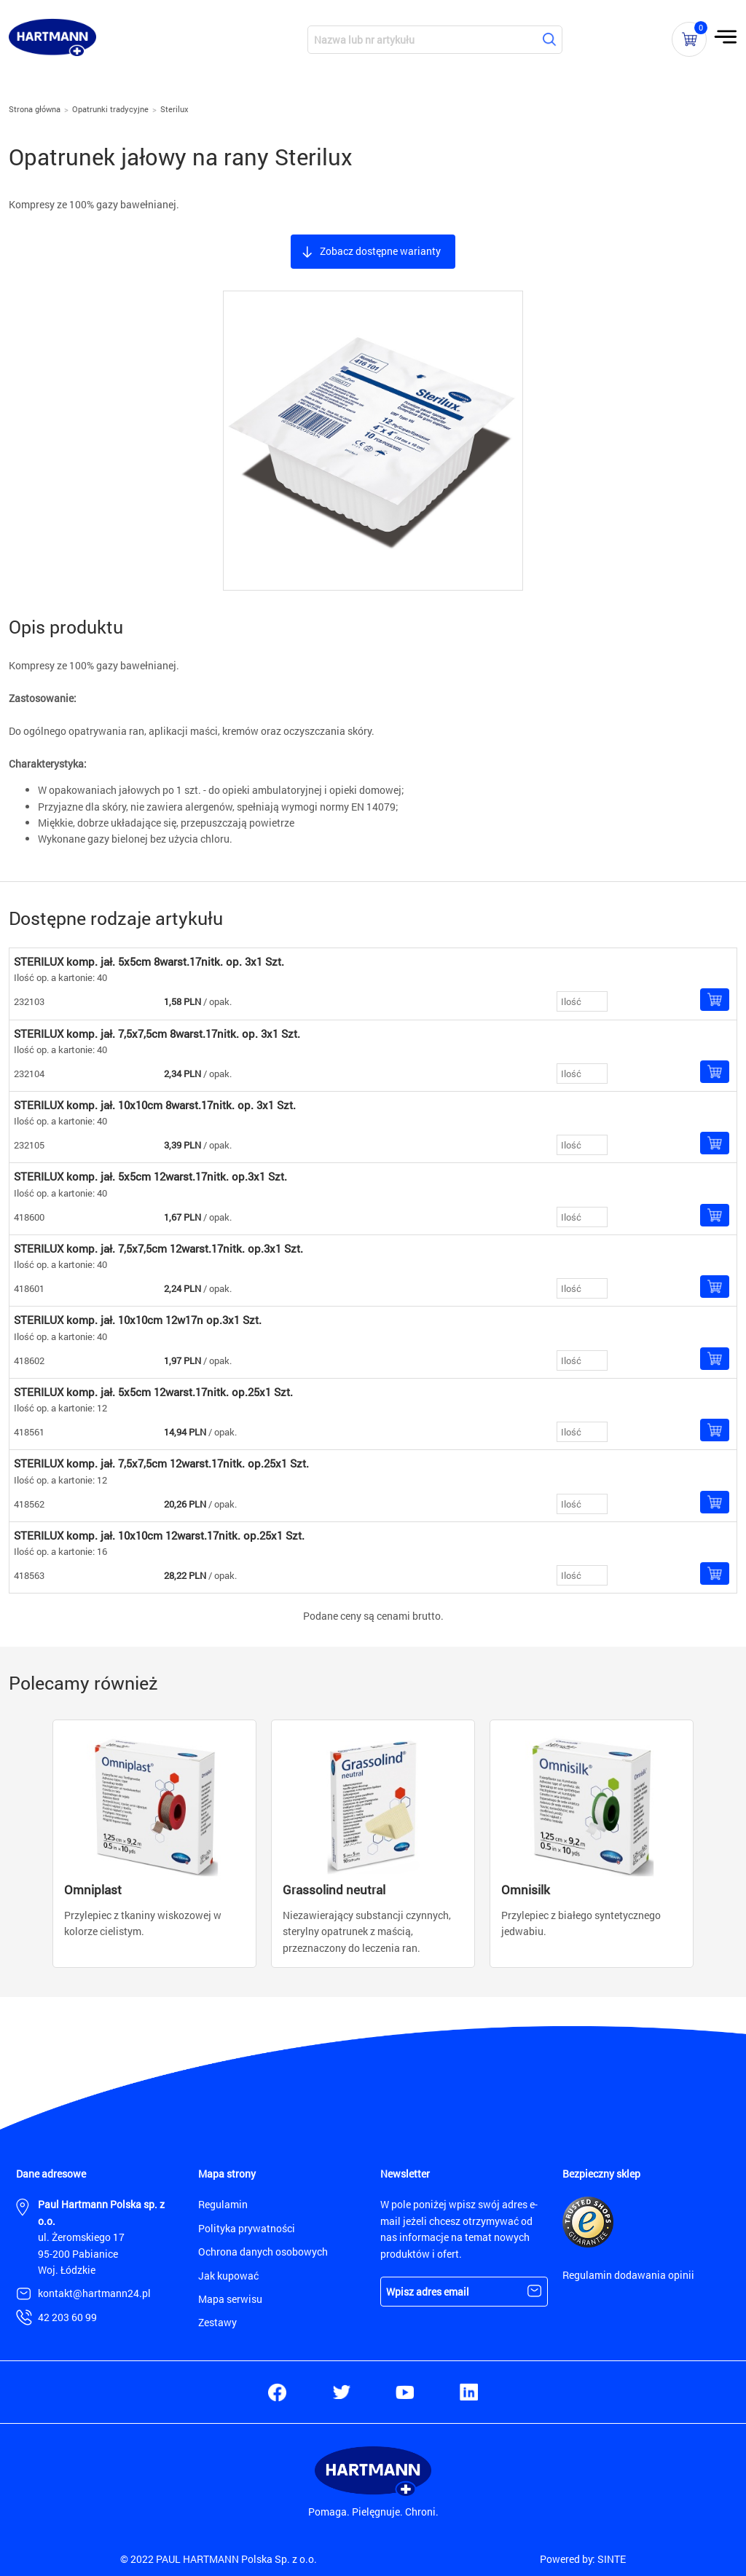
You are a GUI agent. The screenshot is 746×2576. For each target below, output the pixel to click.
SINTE (611, 2559)
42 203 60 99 (67, 2317)
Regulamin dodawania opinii (628, 2275)
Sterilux (174, 108)
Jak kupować (228, 2275)
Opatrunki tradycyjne (110, 108)
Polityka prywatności (246, 2228)
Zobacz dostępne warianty (380, 251)
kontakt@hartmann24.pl (94, 2293)
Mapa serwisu (230, 2299)
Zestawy (217, 2322)
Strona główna (34, 108)
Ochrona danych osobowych (263, 2251)
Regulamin (223, 2204)
